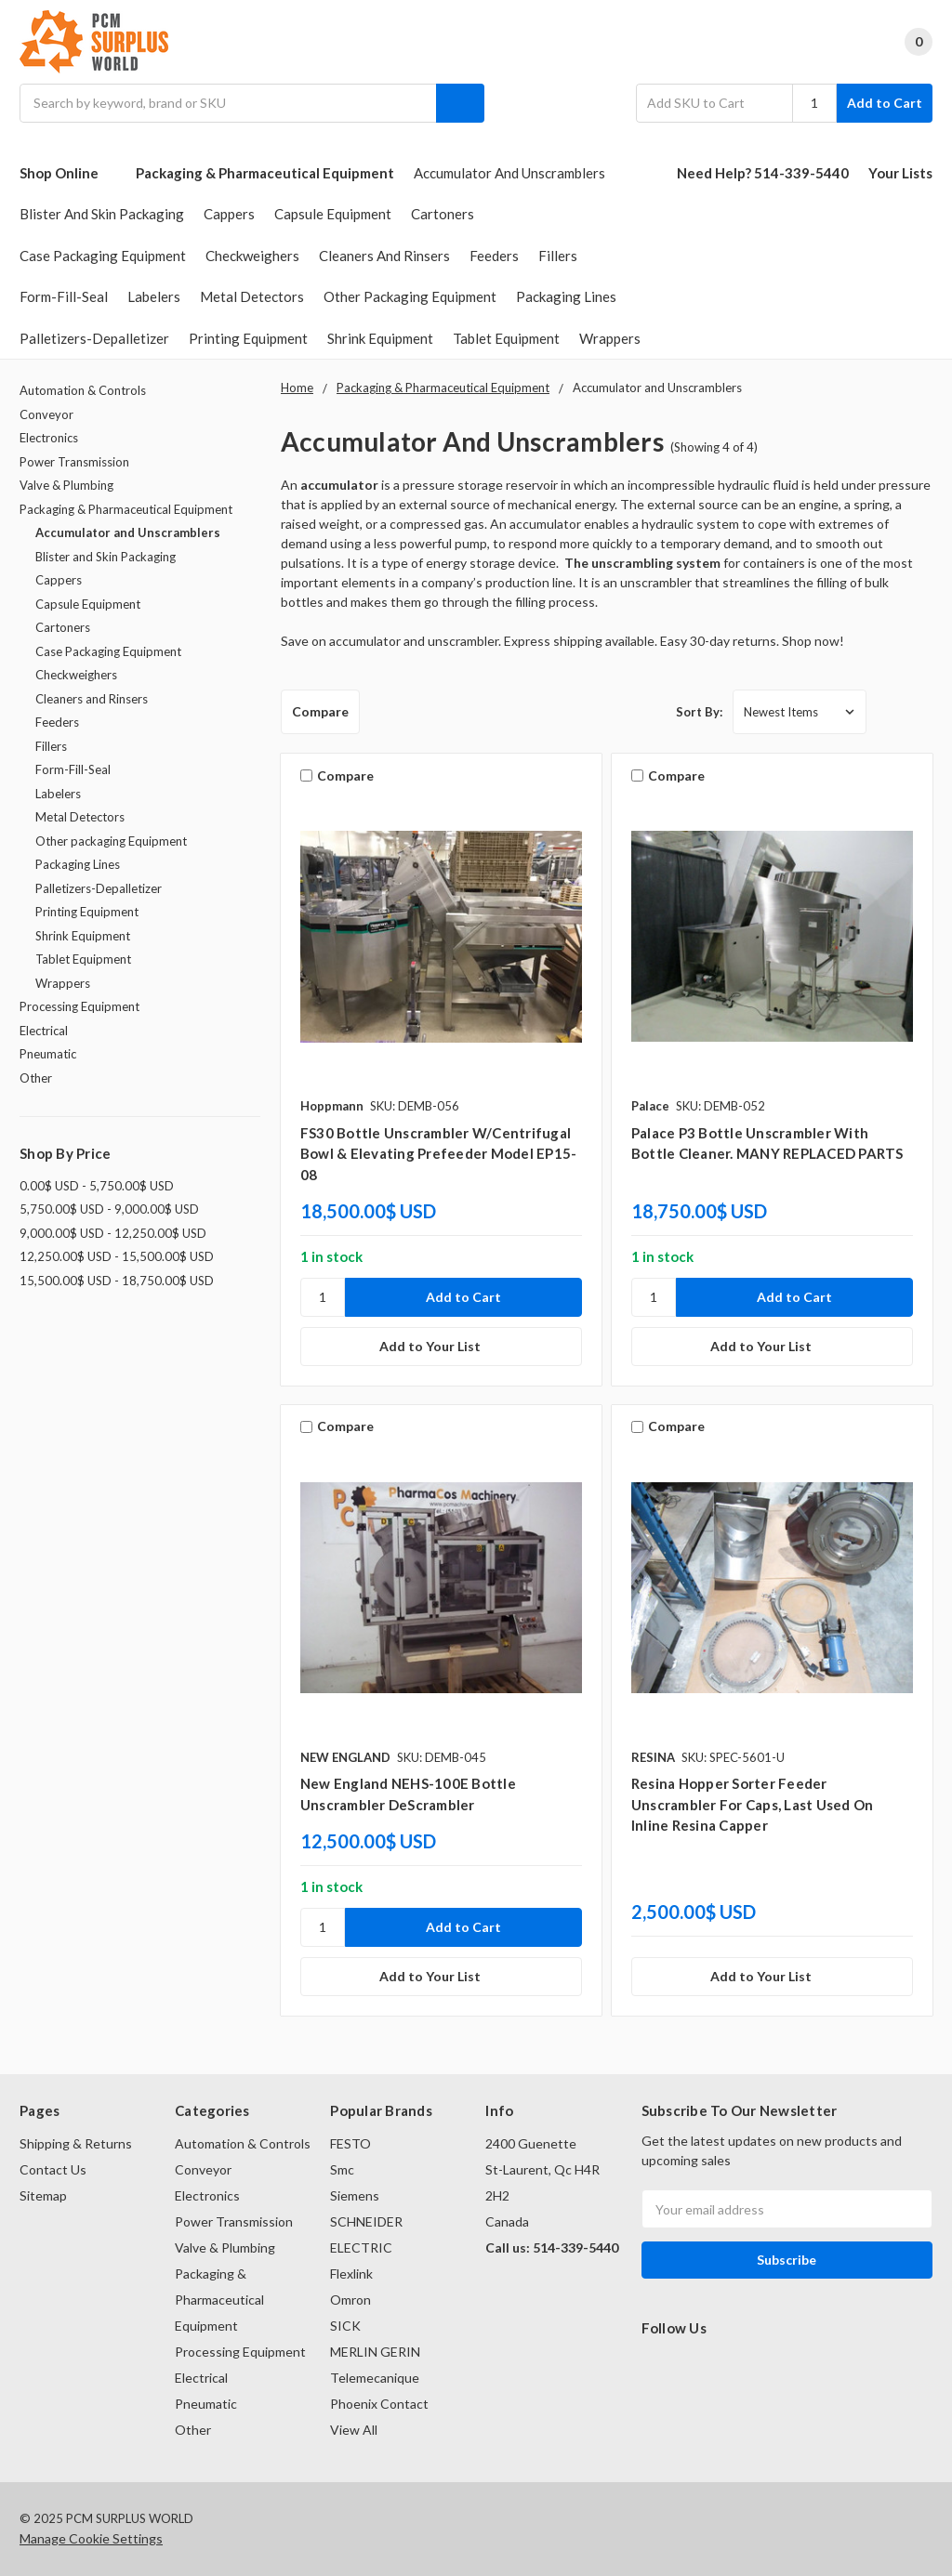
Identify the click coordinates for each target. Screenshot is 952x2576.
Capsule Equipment (332, 213)
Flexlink (351, 2273)
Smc (342, 2169)
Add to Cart (884, 103)
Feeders (494, 255)
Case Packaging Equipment (103, 255)
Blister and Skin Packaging (102, 213)
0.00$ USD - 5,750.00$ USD (97, 1185)
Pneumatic (48, 1053)
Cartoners (442, 213)
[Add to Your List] (441, 1346)
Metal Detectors (252, 296)
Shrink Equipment (380, 338)
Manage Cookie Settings (91, 2538)
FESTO (350, 2143)
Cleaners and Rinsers (384, 255)
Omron (350, 2299)
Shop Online (68, 172)
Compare (320, 711)
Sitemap (43, 2195)
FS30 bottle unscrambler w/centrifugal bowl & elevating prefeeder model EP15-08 (438, 1153)
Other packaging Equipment (410, 296)
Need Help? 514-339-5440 (763, 172)
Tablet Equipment (506, 338)
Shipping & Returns (76, 2143)
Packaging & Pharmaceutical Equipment (265, 172)
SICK (345, 2325)
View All (353, 2430)
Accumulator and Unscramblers (509, 172)
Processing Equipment (79, 1006)
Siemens (354, 2195)
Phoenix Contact (379, 2404)
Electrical (44, 1030)
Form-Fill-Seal (64, 296)
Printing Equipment (248, 338)
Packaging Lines (566, 296)
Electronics (49, 437)
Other (36, 1078)
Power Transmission (74, 461)
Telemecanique (374, 2377)
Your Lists (900, 172)
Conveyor (46, 414)
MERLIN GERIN (375, 2351)
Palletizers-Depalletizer (94, 338)
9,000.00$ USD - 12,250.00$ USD (113, 1233)
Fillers (557, 255)
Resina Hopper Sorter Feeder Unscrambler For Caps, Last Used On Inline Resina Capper (752, 1804)
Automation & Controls (83, 390)
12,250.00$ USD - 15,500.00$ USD (117, 1256)
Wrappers (610, 338)
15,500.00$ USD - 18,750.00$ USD (117, 1280)
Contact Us (53, 2169)
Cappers (229, 213)
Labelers (153, 296)
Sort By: (699, 711)
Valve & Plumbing (66, 485)
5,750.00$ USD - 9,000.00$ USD (109, 1209)
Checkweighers (252, 255)
